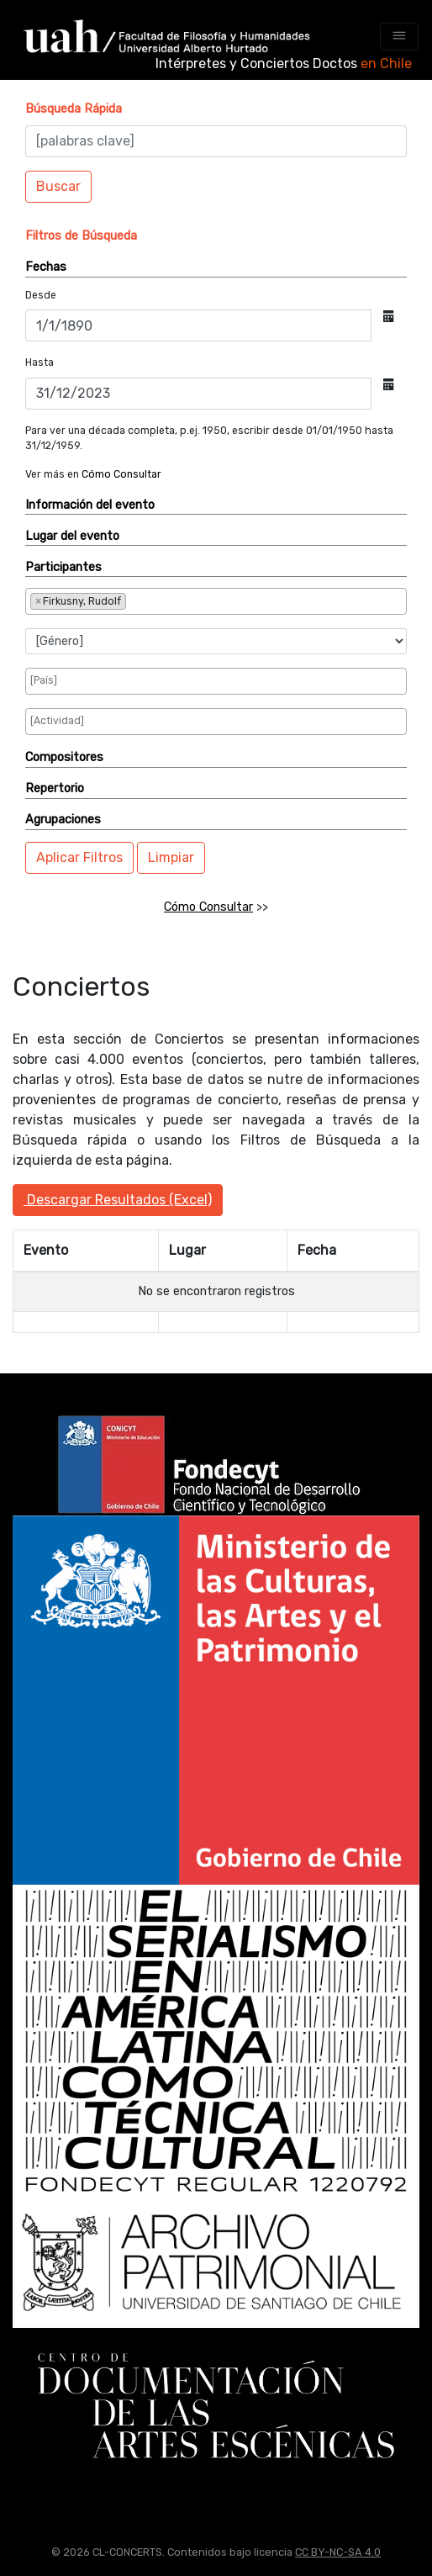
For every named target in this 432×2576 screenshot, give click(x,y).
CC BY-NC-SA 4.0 (338, 2552)
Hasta (39, 362)
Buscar (58, 186)
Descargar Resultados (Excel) (118, 1200)
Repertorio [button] (54, 788)
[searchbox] (185, 600)
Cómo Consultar (121, 474)
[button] (73, 109)
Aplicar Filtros (79, 857)
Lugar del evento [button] (72, 536)
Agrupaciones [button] (63, 819)
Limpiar (171, 857)
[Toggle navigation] (399, 36)
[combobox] (216, 602)
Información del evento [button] (90, 505)
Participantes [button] (63, 567)
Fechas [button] (45, 267)
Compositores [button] (64, 757)
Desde (40, 295)
